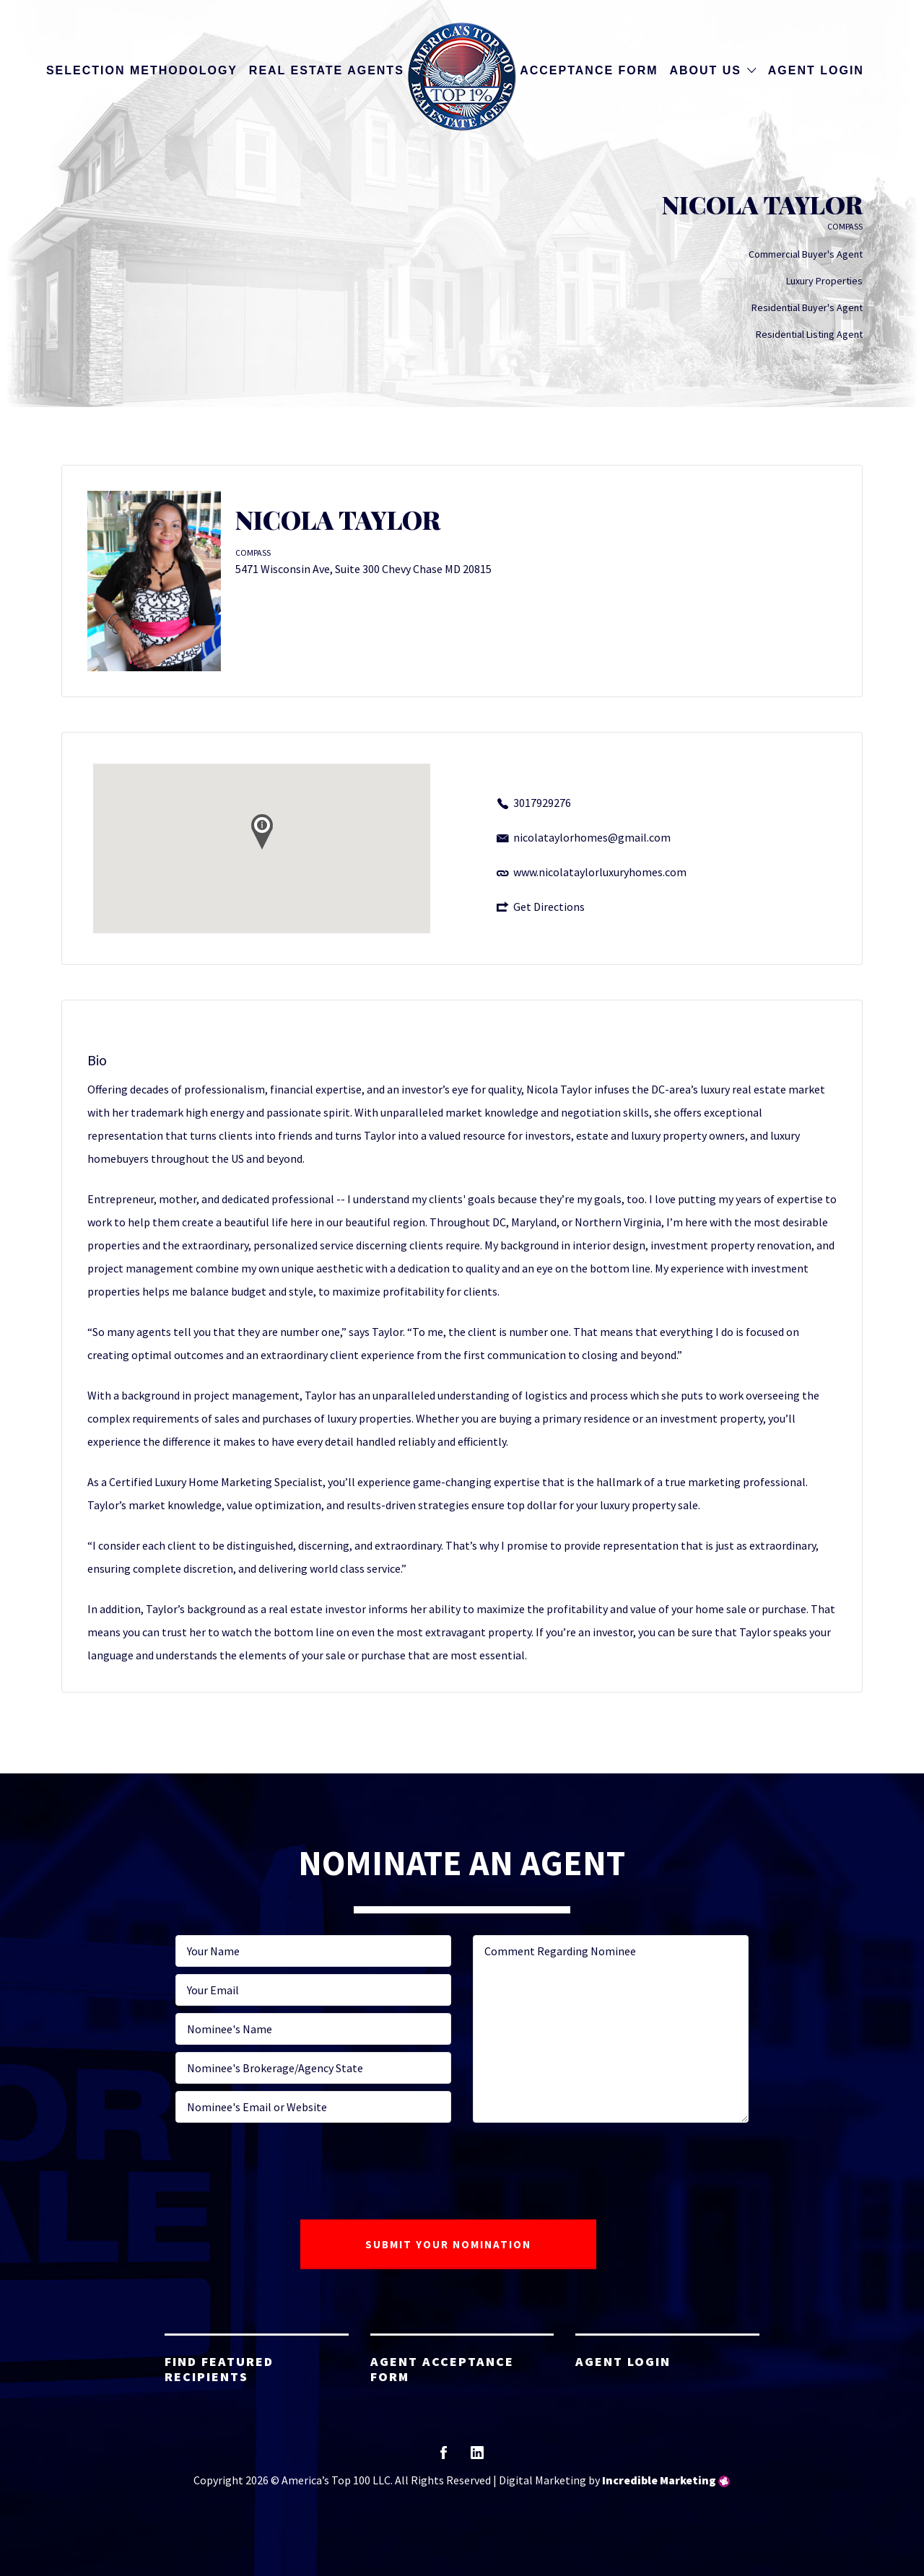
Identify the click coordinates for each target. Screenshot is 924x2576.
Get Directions (549, 906)
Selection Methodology (141, 70)
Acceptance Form (589, 70)
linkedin (477, 2457)
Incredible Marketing (659, 2480)
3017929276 (542, 802)
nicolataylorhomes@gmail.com (592, 837)
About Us (705, 70)
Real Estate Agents (326, 70)
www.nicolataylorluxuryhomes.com (600, 872)
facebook (443, 2457)
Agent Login (816, 70)
